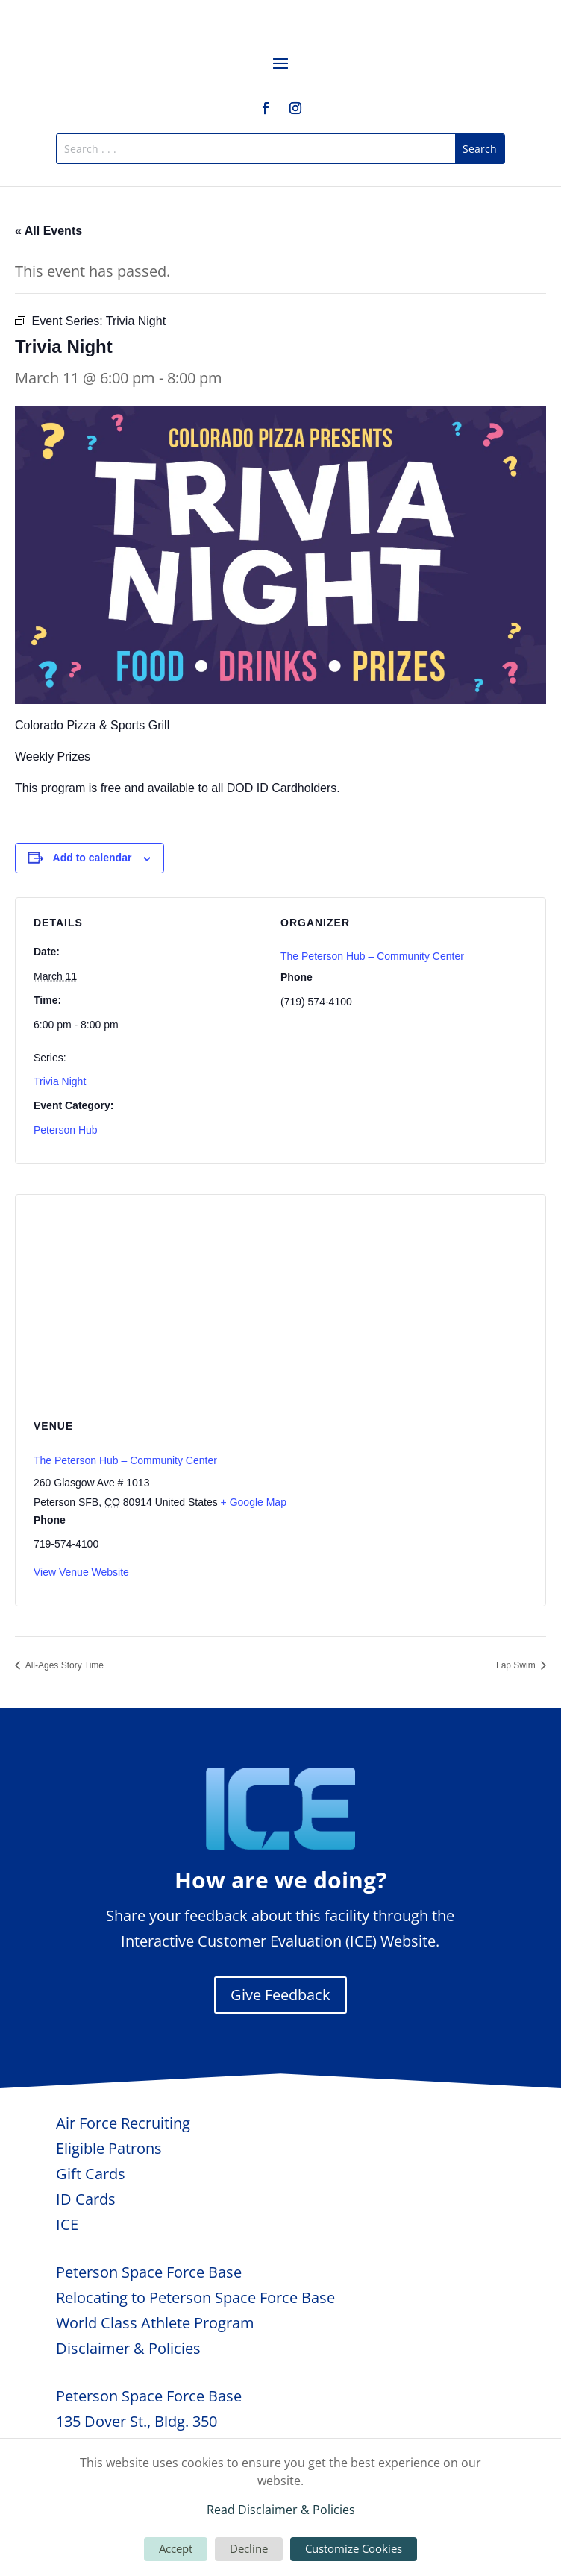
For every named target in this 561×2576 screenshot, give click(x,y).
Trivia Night (60, 1081)
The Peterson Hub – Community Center (372, 956)
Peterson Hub (66, 1130)
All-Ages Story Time (63, 1665)
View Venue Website (81, 1572)
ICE (67, 2224)
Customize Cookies (353, 2548)
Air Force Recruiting (123, 2123)
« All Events (48, 230)
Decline (249, 2548)
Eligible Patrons (109, 2148)
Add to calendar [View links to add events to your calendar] (92, 858)
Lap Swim (517, 1665)
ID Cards (86, 2199)
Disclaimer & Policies (128, 2348)
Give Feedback (280, 1995)
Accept (175, 2548)
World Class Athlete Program (155, 2323)
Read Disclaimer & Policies (281, 2509)
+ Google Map (253, 1502)
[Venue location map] (280, 1302)
